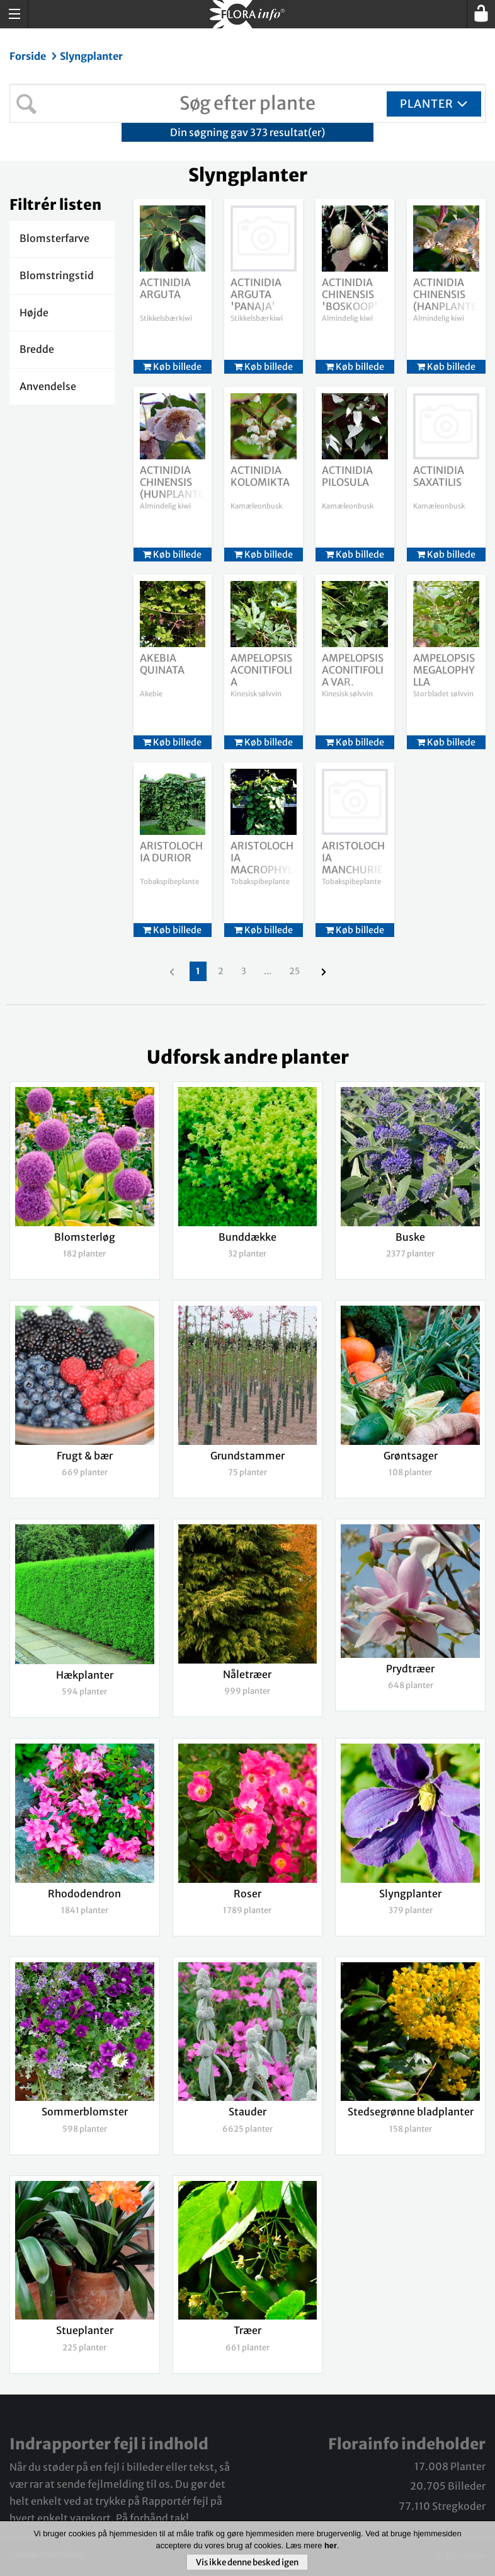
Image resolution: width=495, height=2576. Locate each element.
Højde (34, 312)
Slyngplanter (91, 56)
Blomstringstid (57, 275)
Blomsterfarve (54, 238)
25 (294, 971)
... (267, 971)
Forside (28, 56)
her (330, 2545)
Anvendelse (48, 386)
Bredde (37, 349)
